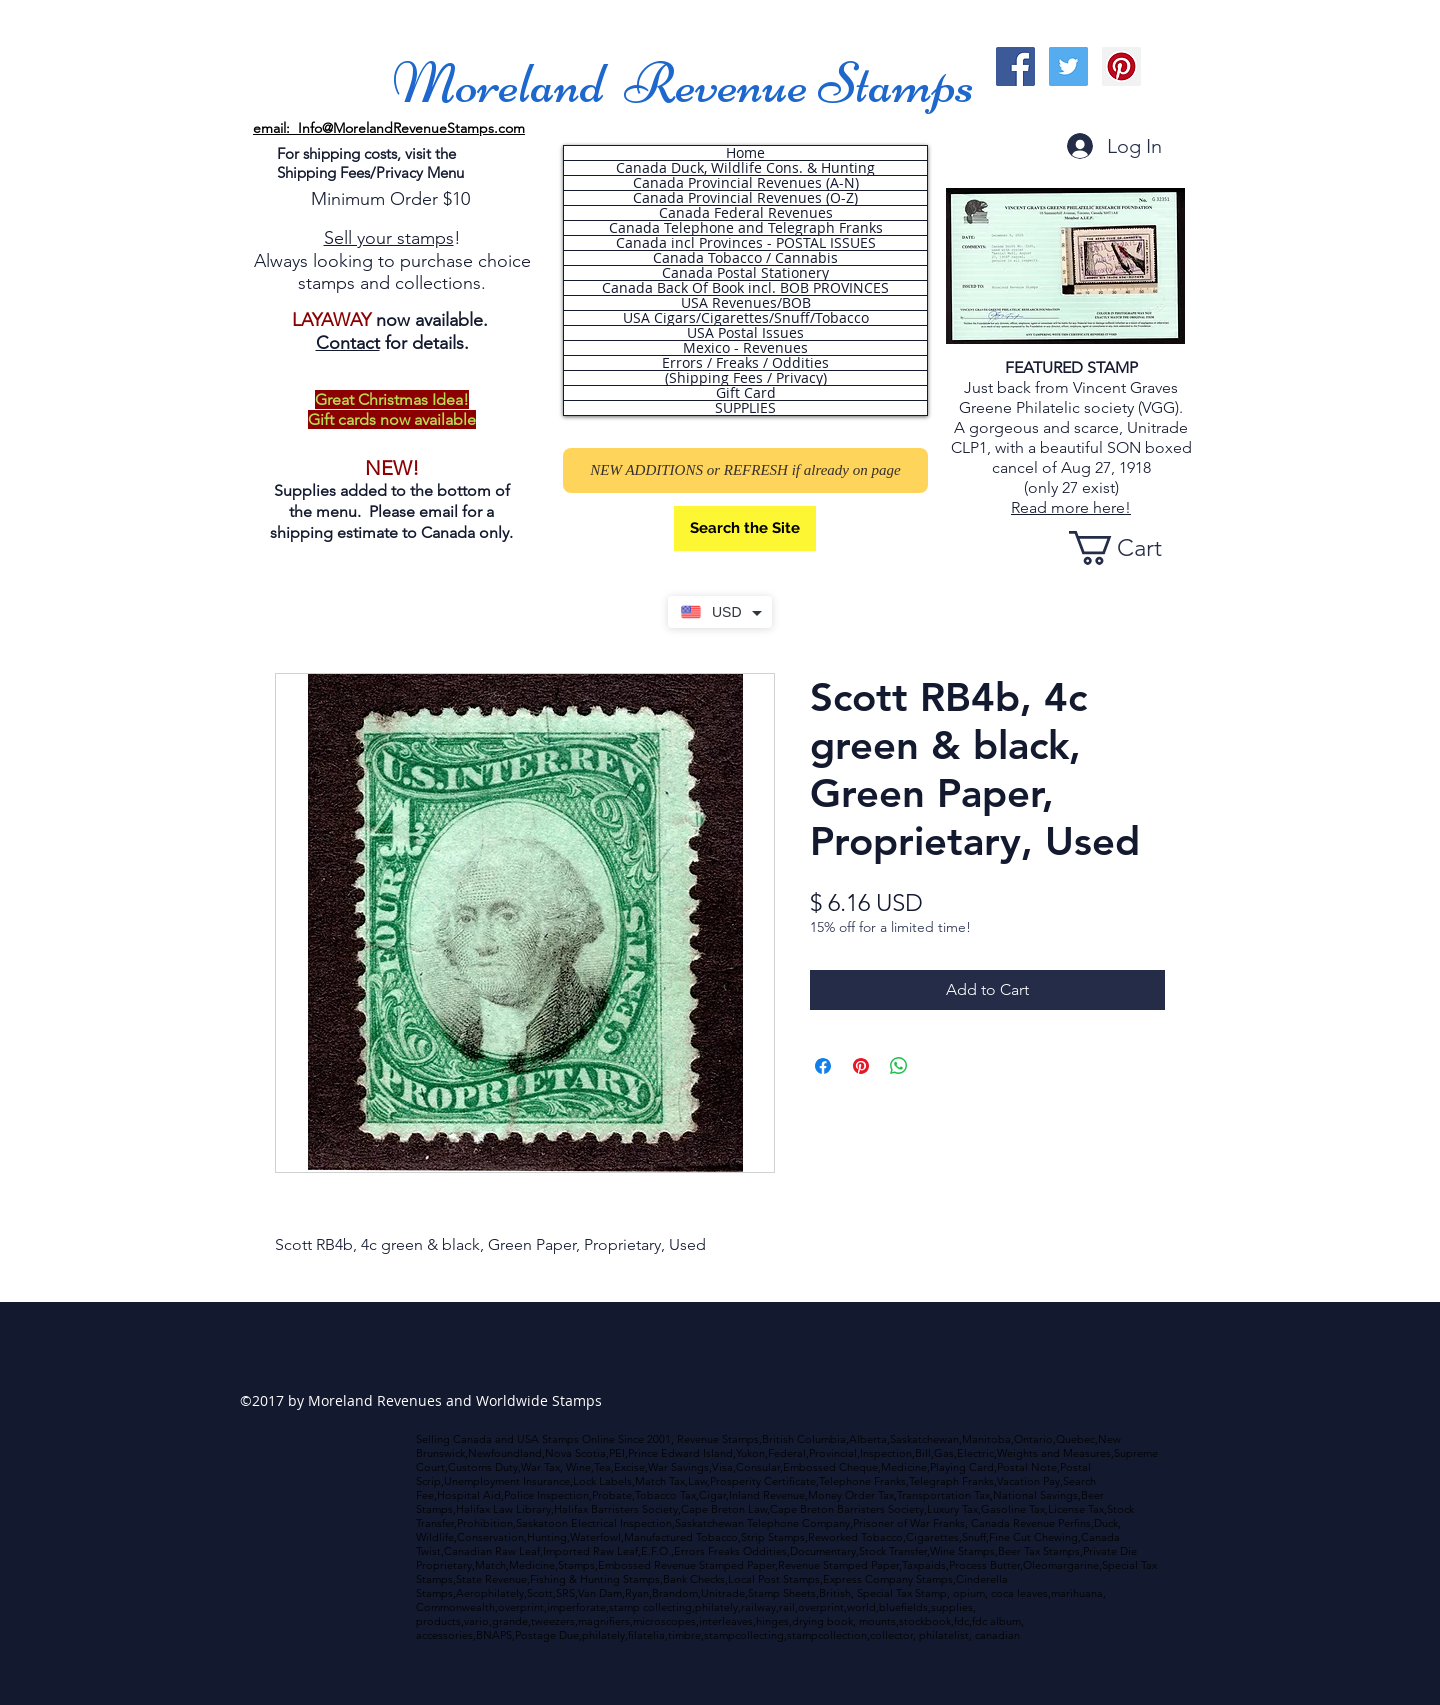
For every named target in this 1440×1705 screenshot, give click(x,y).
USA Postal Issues (745, 333)
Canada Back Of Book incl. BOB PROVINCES (745, 288)
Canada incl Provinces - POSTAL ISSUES (746, 243)
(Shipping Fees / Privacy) (746, 378)
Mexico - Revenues (745, 348)
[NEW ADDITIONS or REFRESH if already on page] (745, 470)
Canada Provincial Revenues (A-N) (746, 183)
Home (745, 153)
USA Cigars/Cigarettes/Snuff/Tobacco (746, 318)
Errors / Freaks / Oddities (745, 363)
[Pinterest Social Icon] (1121, 66)
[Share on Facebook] (823, 1066)
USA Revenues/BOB (746, 303)
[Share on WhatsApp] (899, 1066)
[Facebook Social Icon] (1015, 66)
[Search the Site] (745, 528)
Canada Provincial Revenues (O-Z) (745, 198)
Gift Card (746, 393)
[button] (1133, 548)
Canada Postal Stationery (745, 273)
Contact (348, 343)
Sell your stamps (389, 238)
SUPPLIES (745, 408)
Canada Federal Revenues (746, 213)
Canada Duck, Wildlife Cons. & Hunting (745, 168)
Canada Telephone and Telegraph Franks (746, 228)
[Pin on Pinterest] (861, 1066)
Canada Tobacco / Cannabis (745, 258)
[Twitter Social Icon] (1068, 66)
